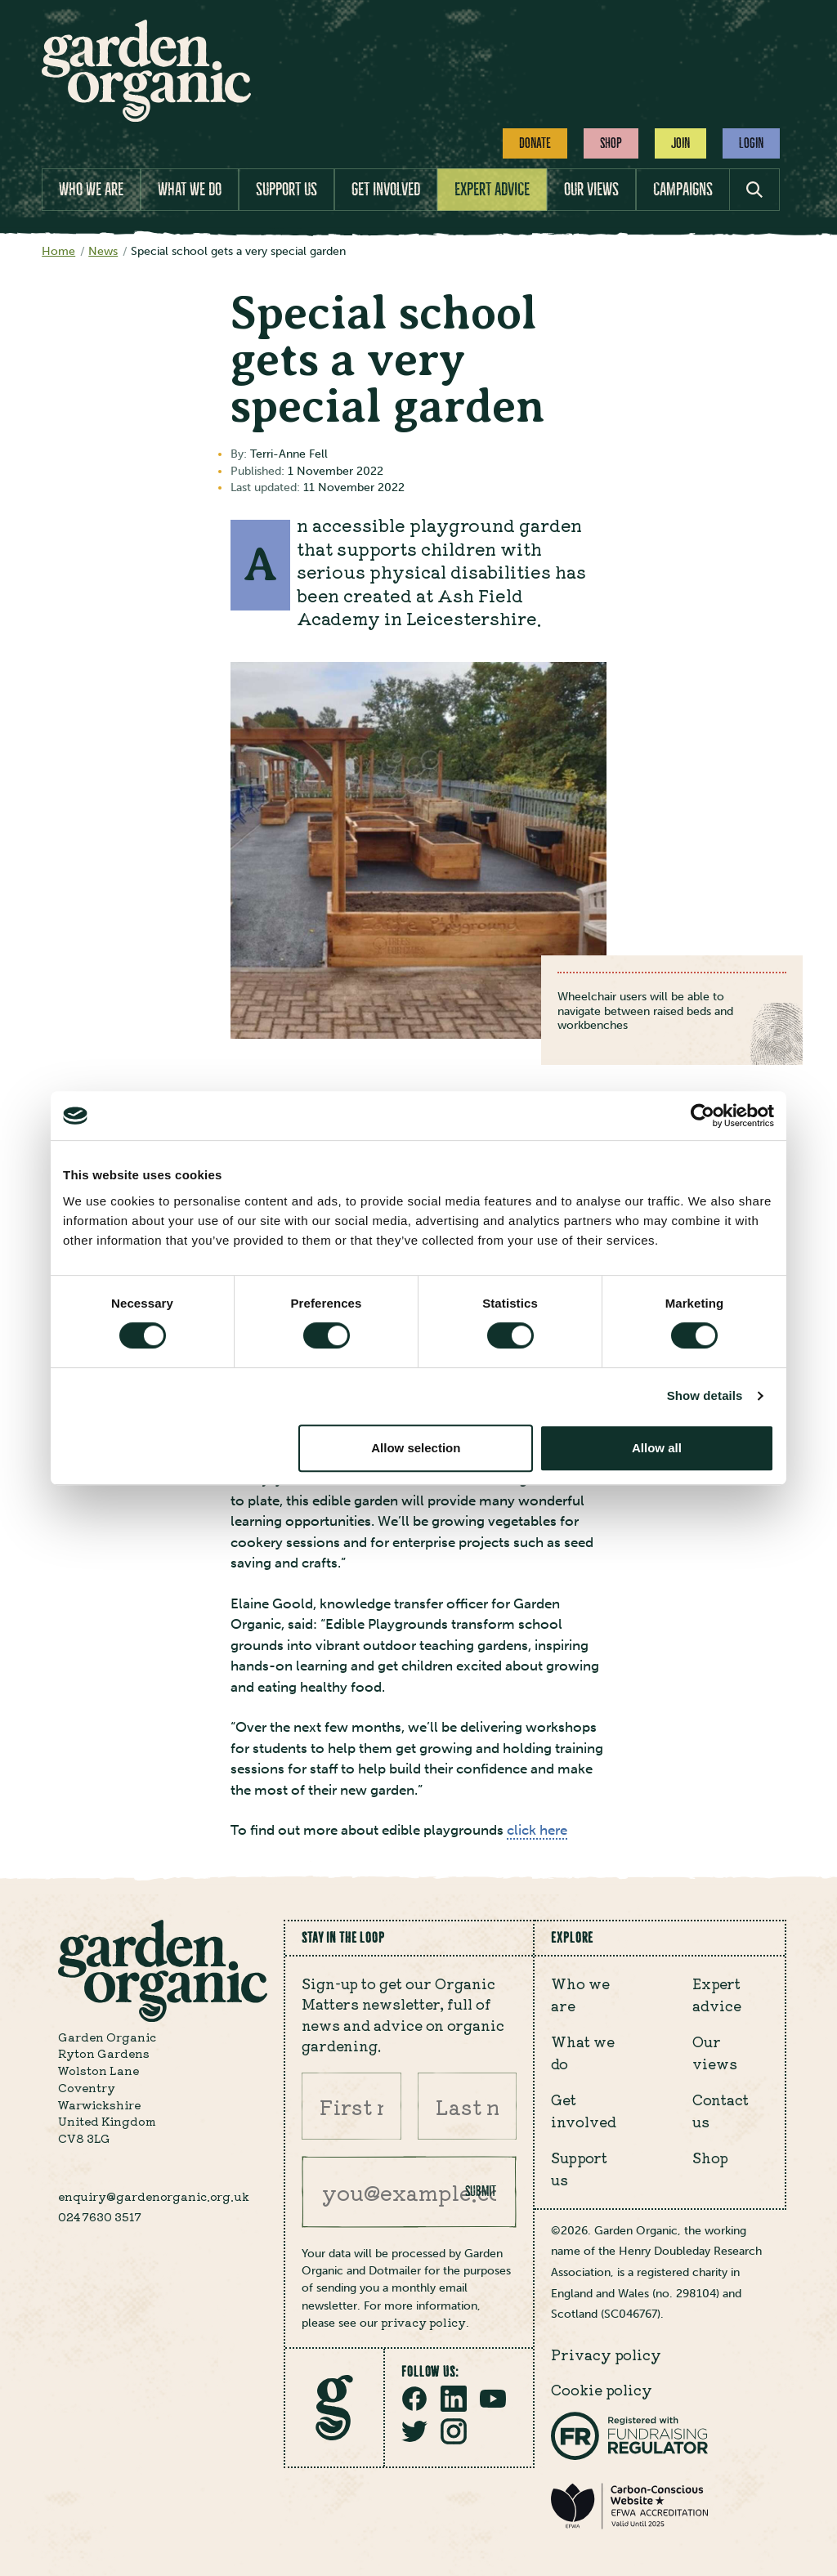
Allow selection (415, 1448)
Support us (286, 189)
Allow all (657, 1448)
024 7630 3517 (99, 2216)
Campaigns (683, 189)
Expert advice (492, 189)
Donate (535, 143)
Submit (480, 2191)
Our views (591, 189)
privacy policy (423, 2322)
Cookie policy (601, 2389)
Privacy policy (606, 2354)
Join (680, 143)
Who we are (91, 189)
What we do (190, 189)
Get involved (385, 189)
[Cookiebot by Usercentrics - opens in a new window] (702, 1115)
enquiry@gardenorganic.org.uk (153, 2196)
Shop (611, 143)
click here (537, 1830)
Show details (705, 1395)
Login (751, 143)
